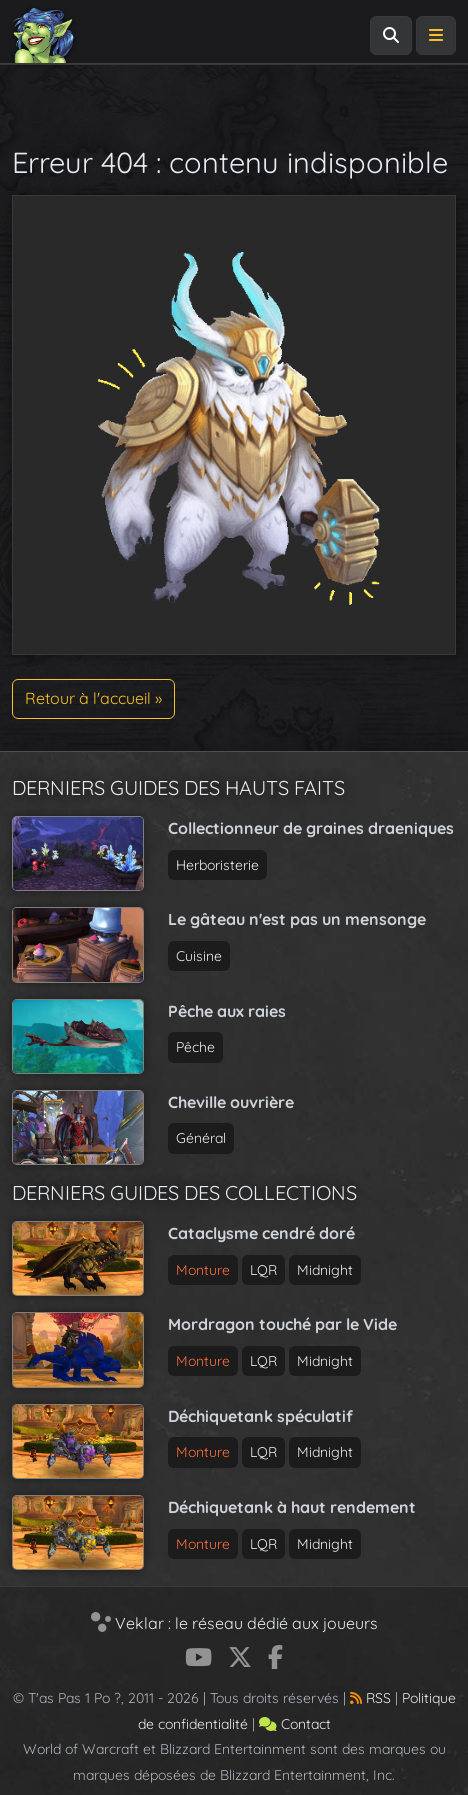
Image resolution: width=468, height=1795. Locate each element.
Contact (295, 1724)
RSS (370, 1698)
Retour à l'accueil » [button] (93, 698)
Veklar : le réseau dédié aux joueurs (234, 1622)
